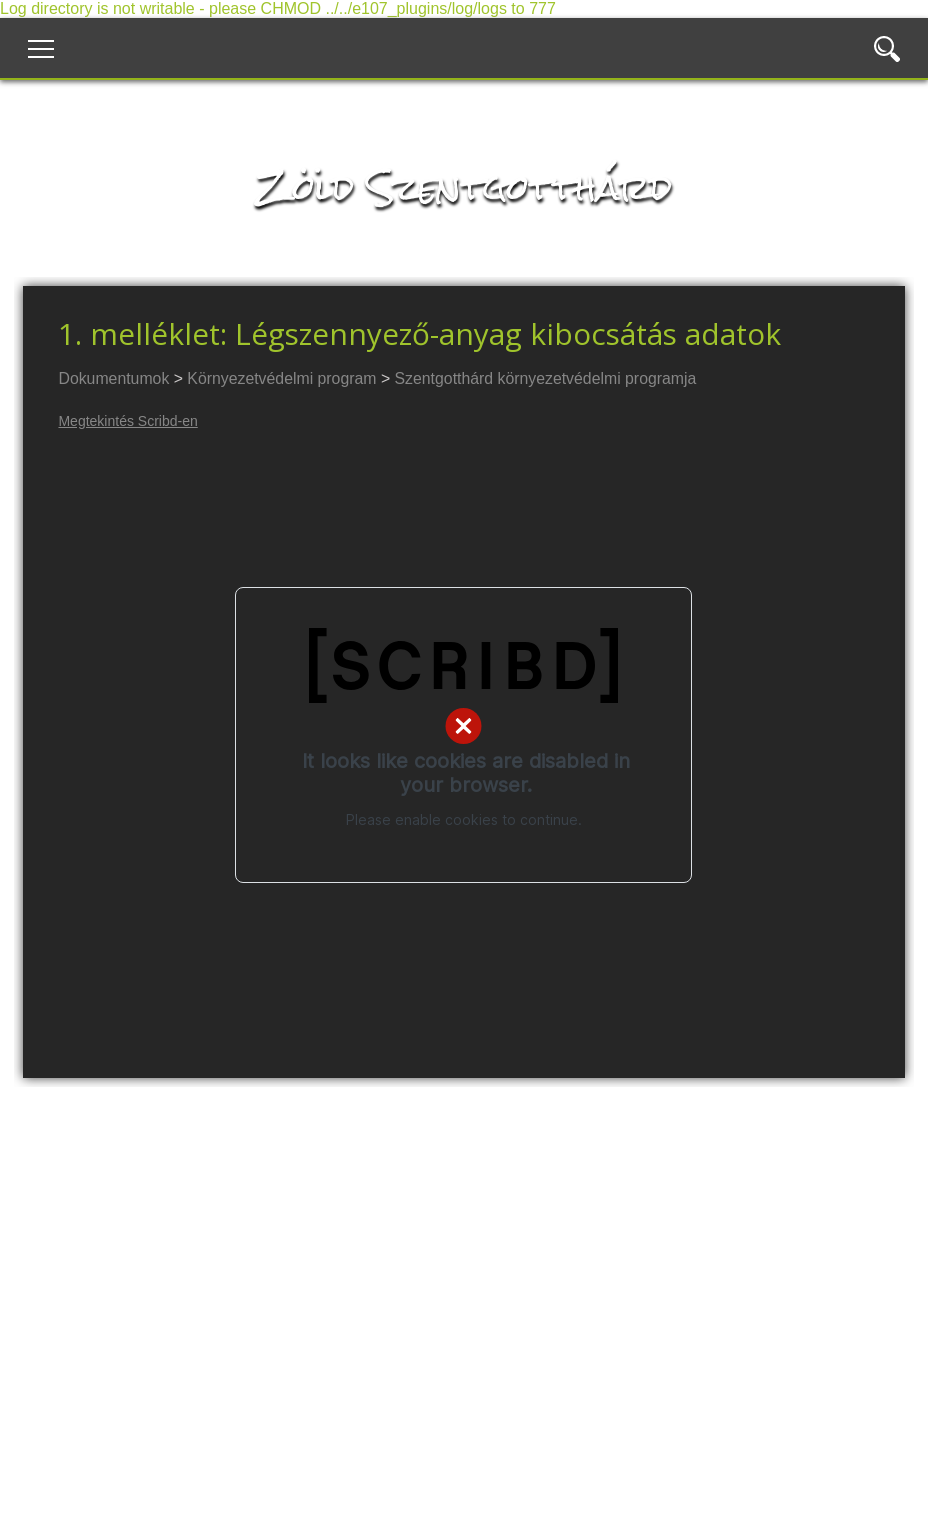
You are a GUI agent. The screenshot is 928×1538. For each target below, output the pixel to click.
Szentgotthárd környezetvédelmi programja (546, 378)
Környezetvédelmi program (281, 378)
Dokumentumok (113, 378)
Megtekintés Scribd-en (127, 421)
